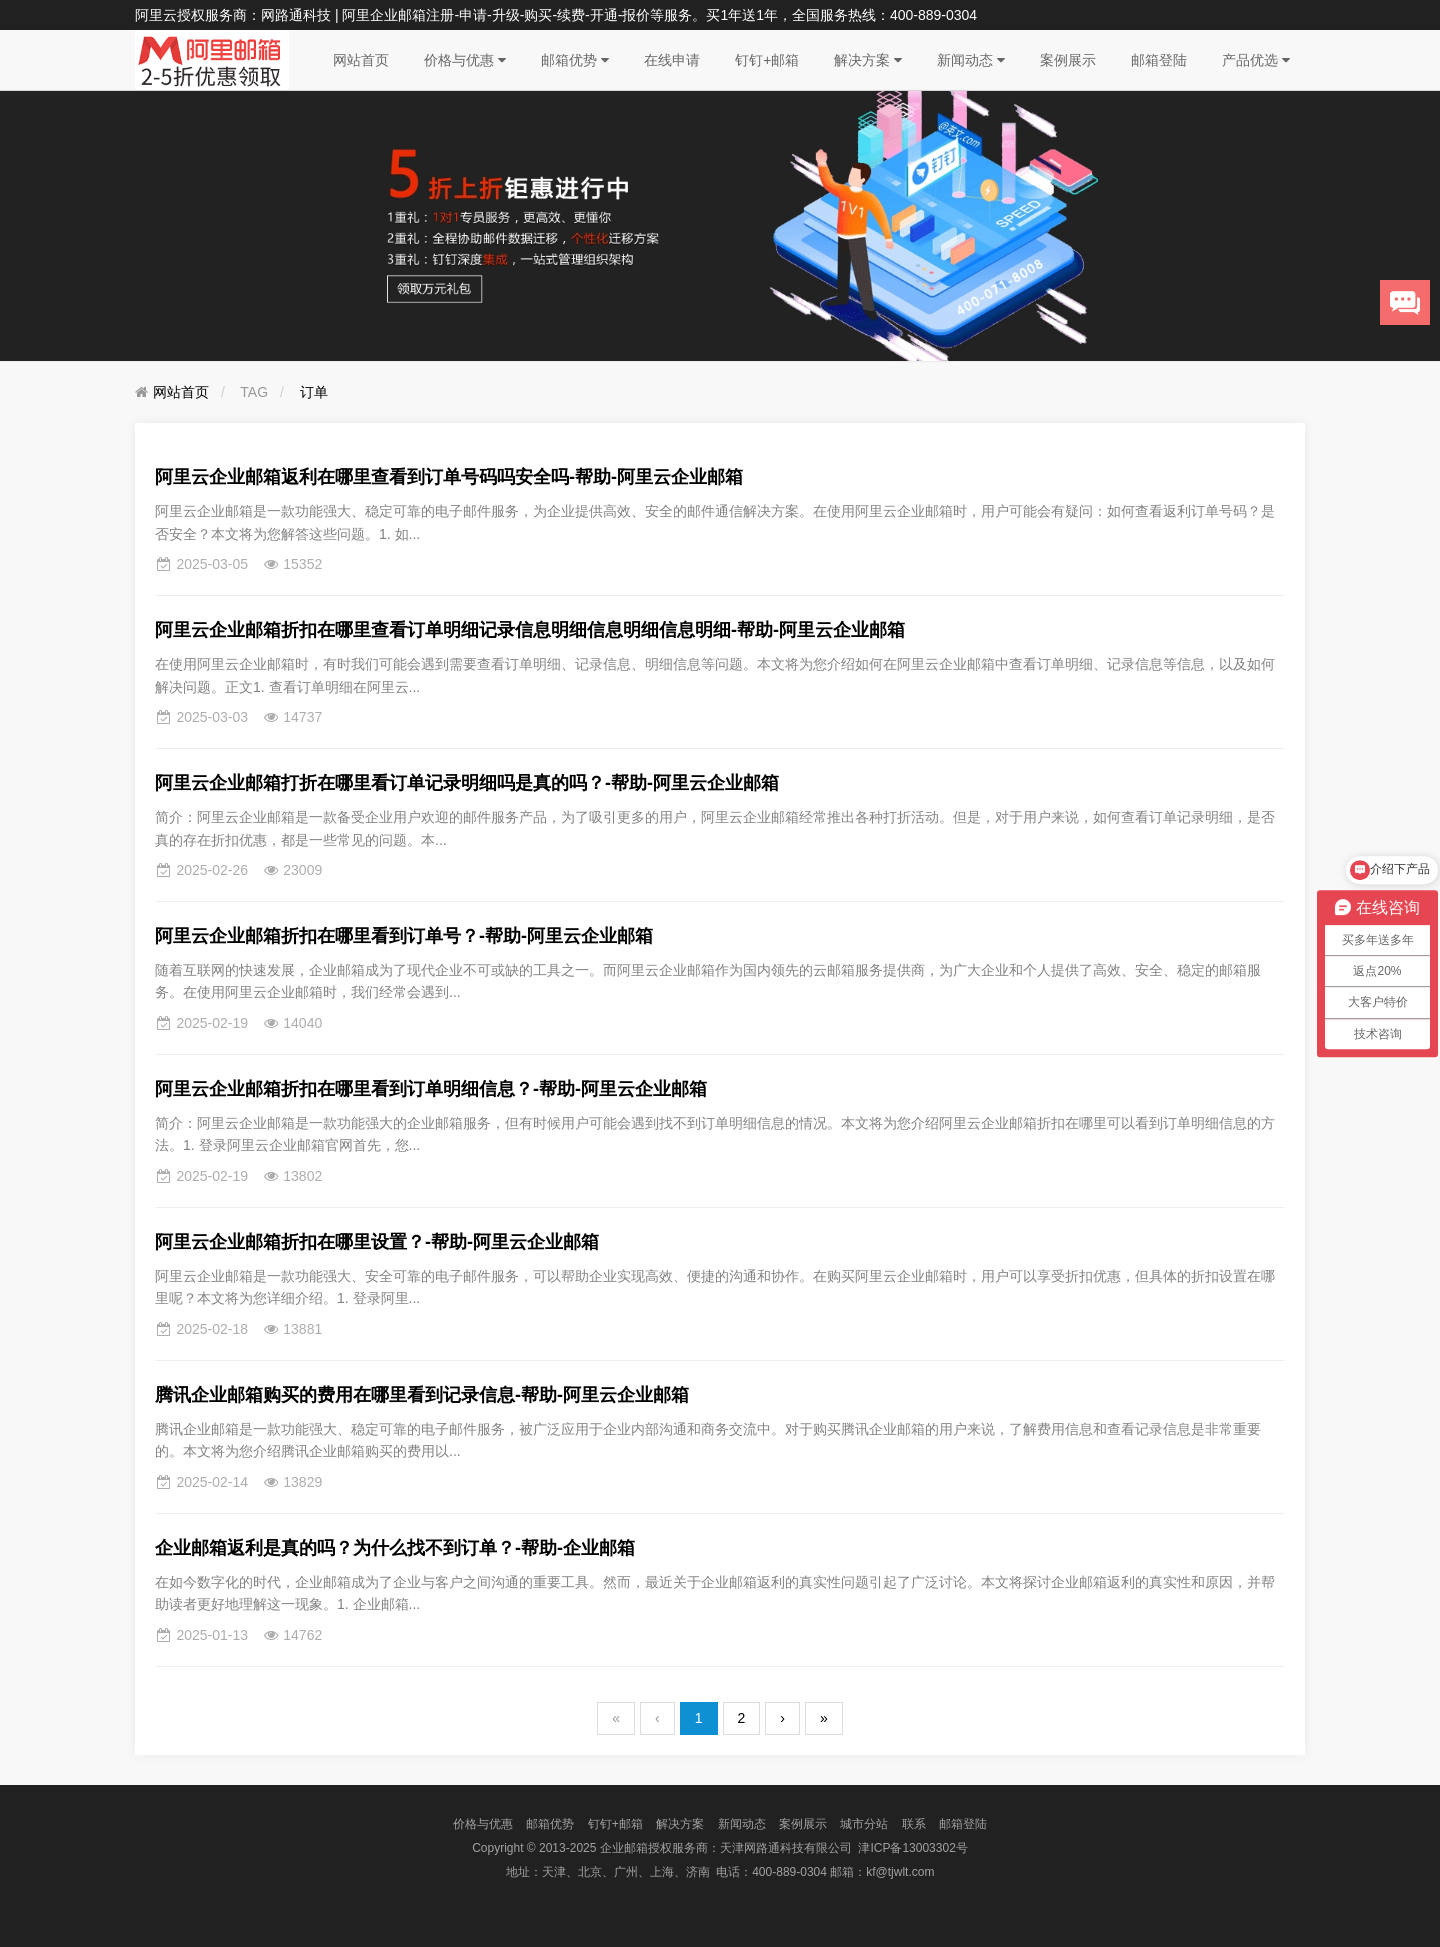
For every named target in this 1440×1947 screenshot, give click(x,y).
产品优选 (1256, 60)
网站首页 (361, 60)
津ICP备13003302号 (912, 1848)
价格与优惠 (465, 60)
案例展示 (1068, 60)
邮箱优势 (575, 60)
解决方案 (868, 60)
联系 (914, 1824)
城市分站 (864, 1824)
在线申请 (672, 60)
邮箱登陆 (1159, 60)
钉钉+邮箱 (767, 60)
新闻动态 (971, 60)
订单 (314, 392)
